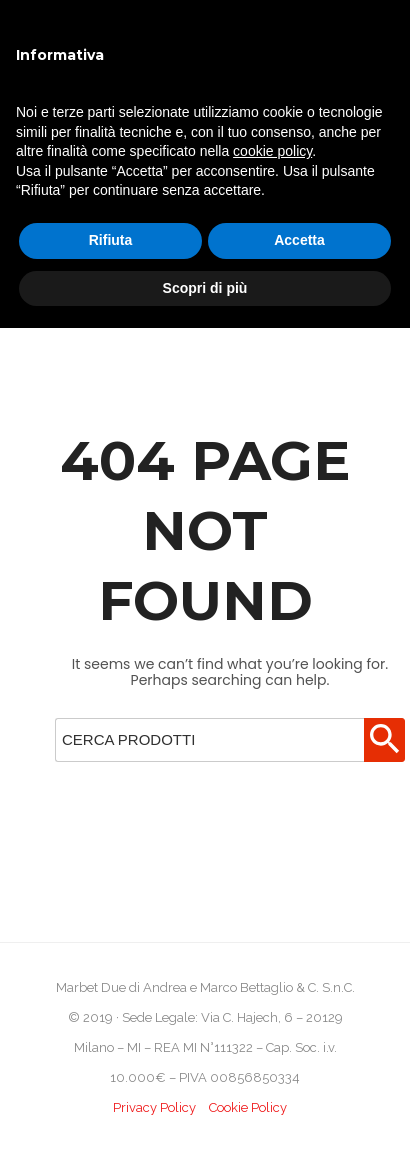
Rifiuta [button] (111, 240)
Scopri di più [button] (205, 288)
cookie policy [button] (272, 151)
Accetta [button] (299, 240)
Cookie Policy (248, 1107)
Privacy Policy (154, 1107)
